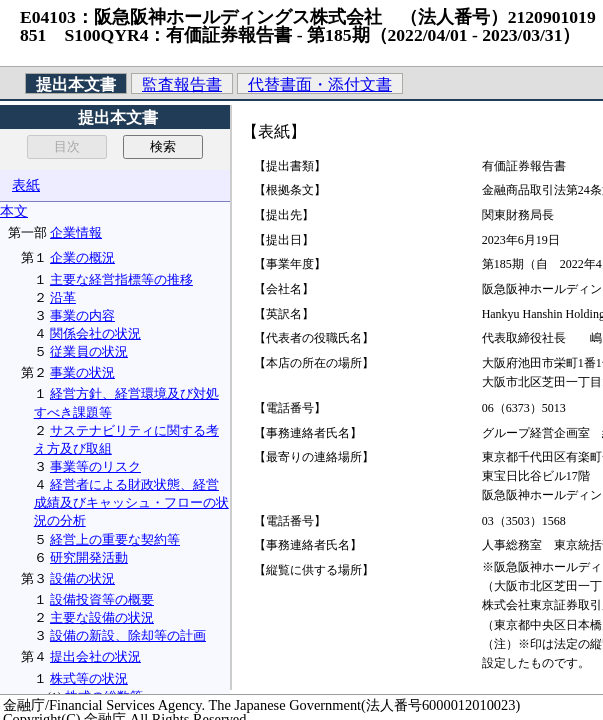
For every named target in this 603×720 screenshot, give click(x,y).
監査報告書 (182, 84)
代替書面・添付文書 (320, 84)
